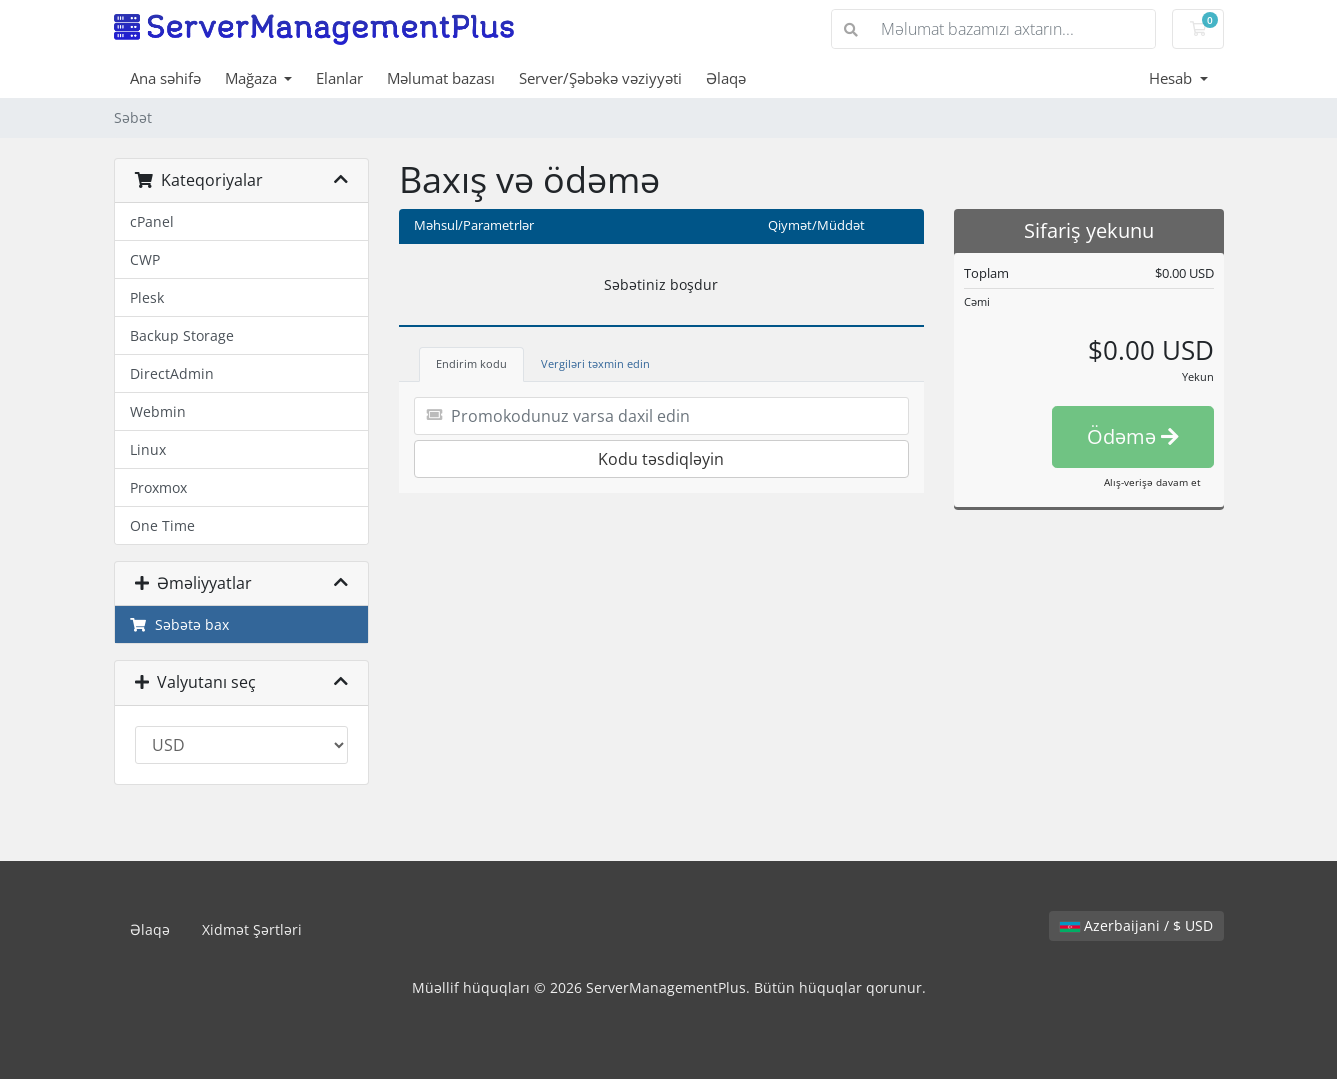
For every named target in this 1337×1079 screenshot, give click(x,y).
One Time (162, 525)
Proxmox (158, 487)
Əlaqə (726, 78)
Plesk (147, 297)
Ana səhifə (165, 78)
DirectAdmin (172, 373)
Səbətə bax (180, 624)
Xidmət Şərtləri (252, 929)
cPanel (152, 221)
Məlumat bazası (441, 78)
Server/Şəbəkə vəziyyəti (600, 78)
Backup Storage (182, 335)
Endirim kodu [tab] (471, 363)
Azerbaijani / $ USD (1136, 925)
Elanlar (339, 78)
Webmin (158, 411)
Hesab (1172, 78)
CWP (145, 259)
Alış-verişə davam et (1152, 482)
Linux (148, 449)
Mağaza (253, 78)
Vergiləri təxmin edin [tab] (595, 363)
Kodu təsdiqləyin (661, 459)
